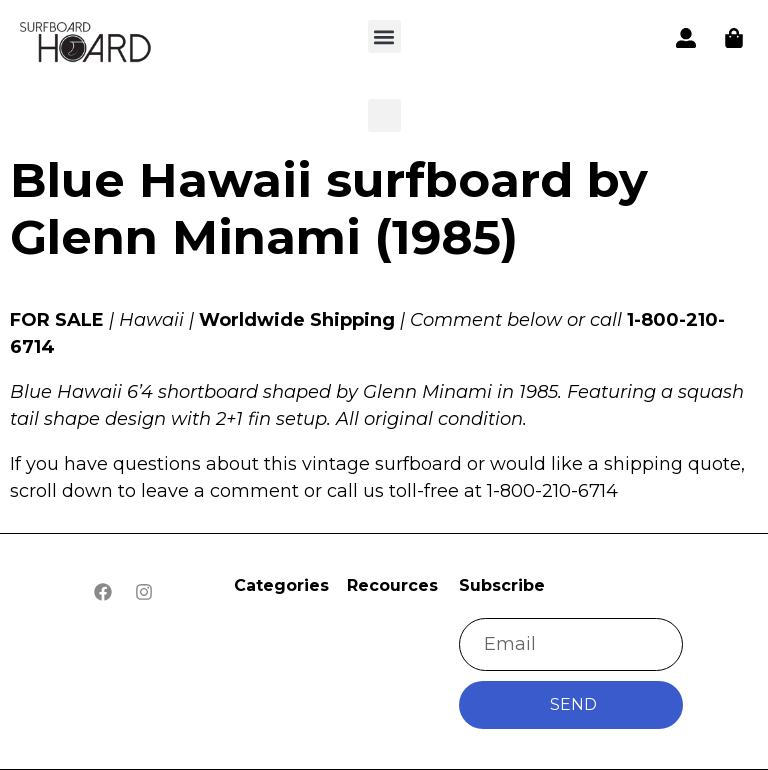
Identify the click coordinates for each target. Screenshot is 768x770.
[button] (86, 44)
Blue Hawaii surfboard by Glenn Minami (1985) (329, 209)
